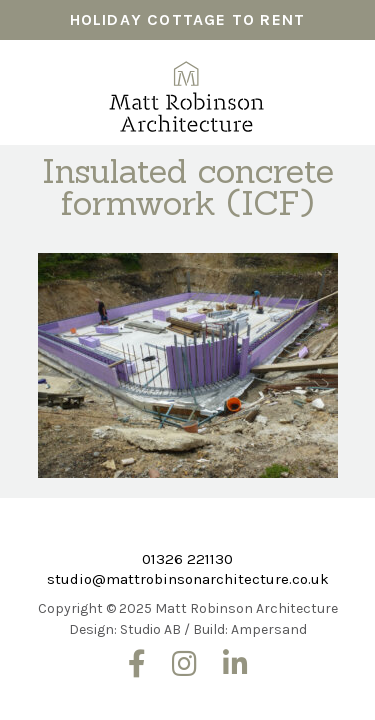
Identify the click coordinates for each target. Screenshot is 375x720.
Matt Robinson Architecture (187, 90)
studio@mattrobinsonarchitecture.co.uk (188, 579)
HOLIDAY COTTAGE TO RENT (188, 19)
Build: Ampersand (250, 629)
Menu (338, 78)
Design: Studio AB (125, 629)
